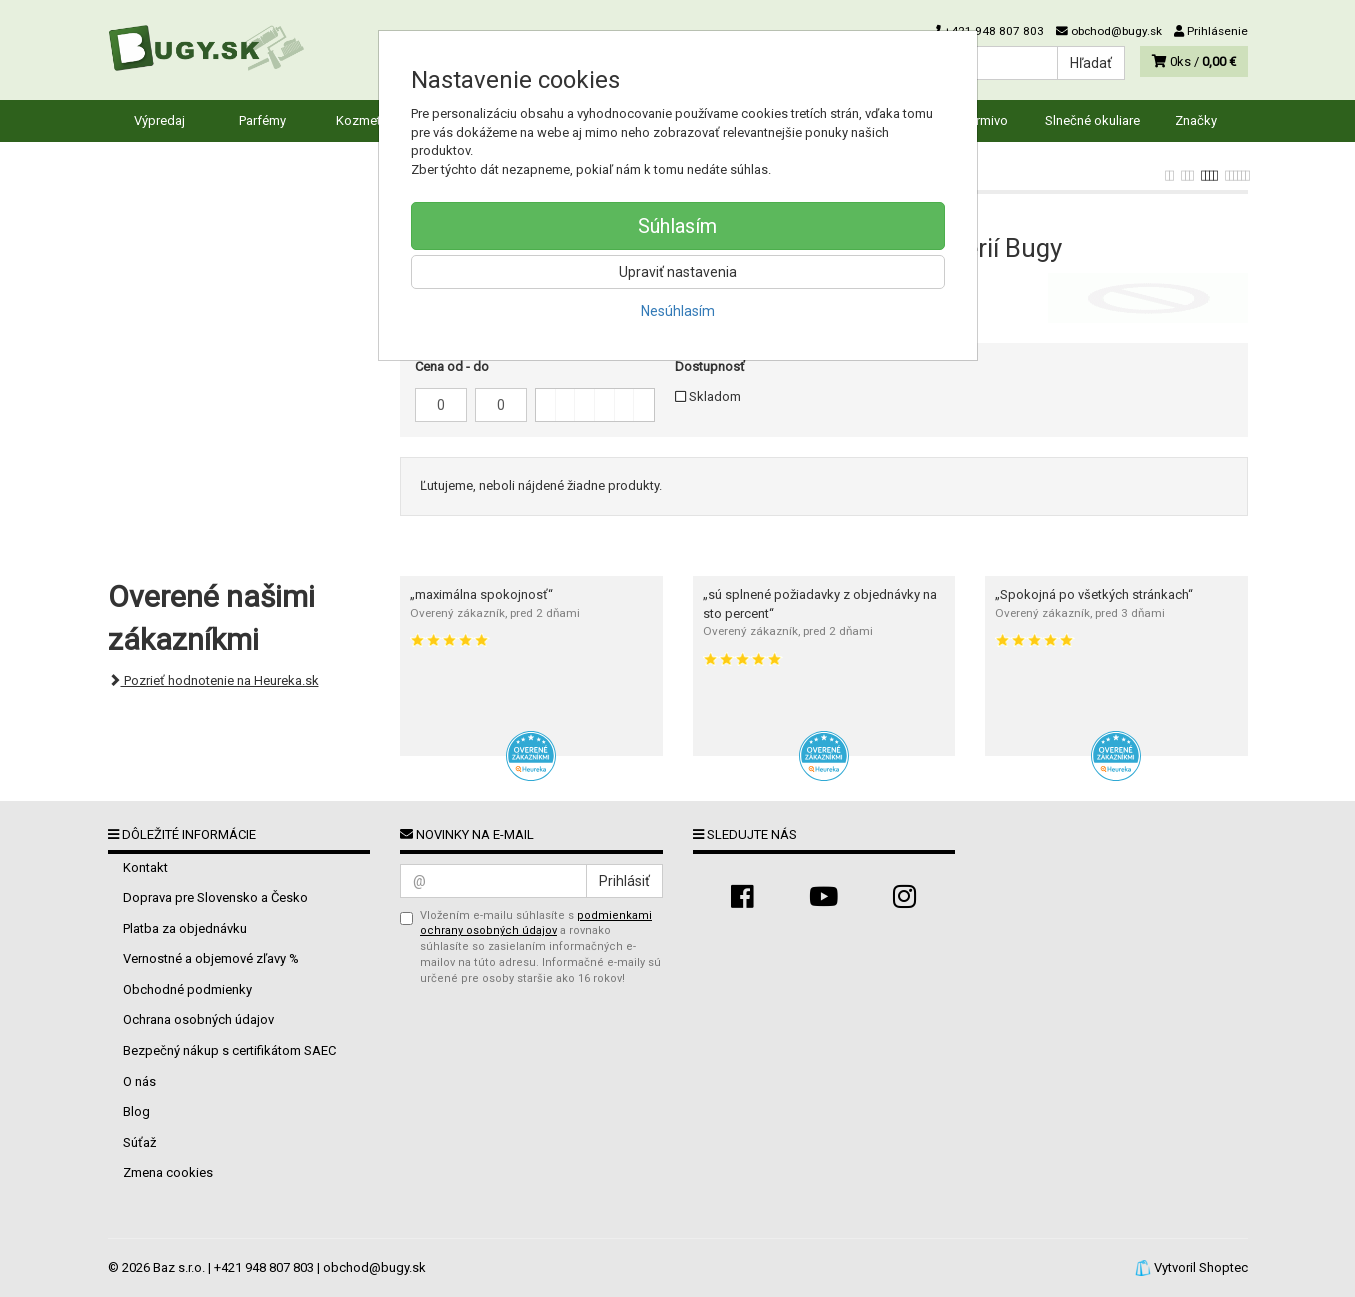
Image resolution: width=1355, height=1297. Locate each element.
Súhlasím (677, 226)
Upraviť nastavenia (678, 272)
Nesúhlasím (678, 311)
